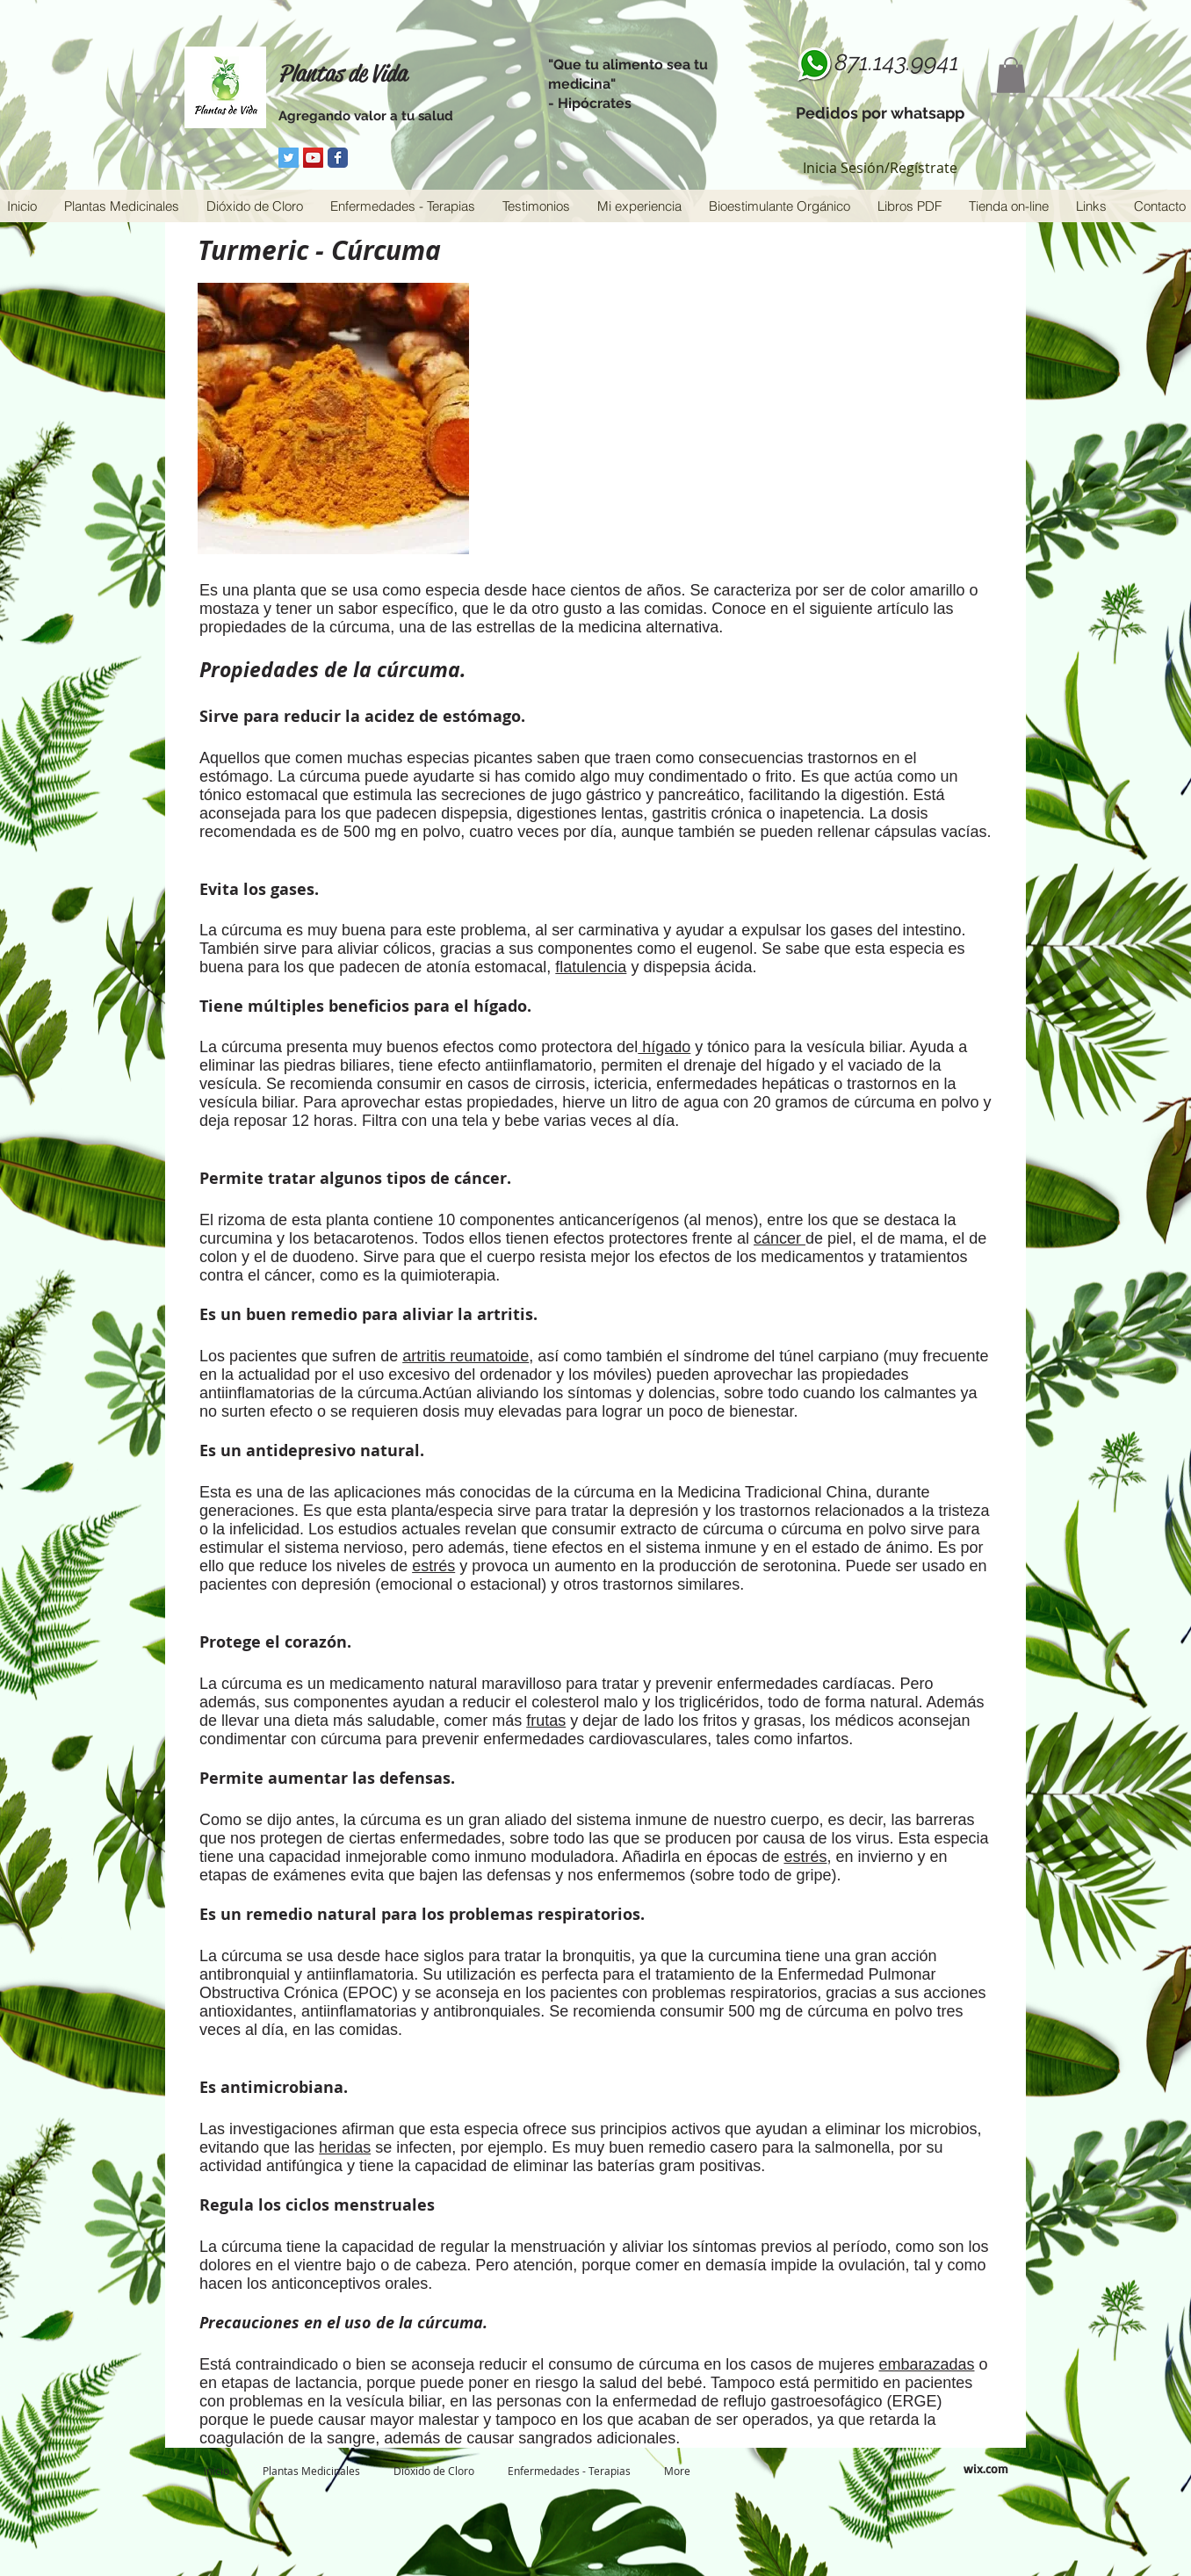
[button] (1011, 75)
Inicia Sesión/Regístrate (880, 168)
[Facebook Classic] (338, 158)
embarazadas (926, 2364)
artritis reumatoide (465, 1356)
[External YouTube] (796, 404)
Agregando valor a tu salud (365, 116)
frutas (546, 1720)
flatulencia (590, 967)
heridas (345, 2147)
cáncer (779, 1238)
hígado (664, 1047)
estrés (433, 1566)
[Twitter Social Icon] (288, 158)
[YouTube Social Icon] (313, 158)
